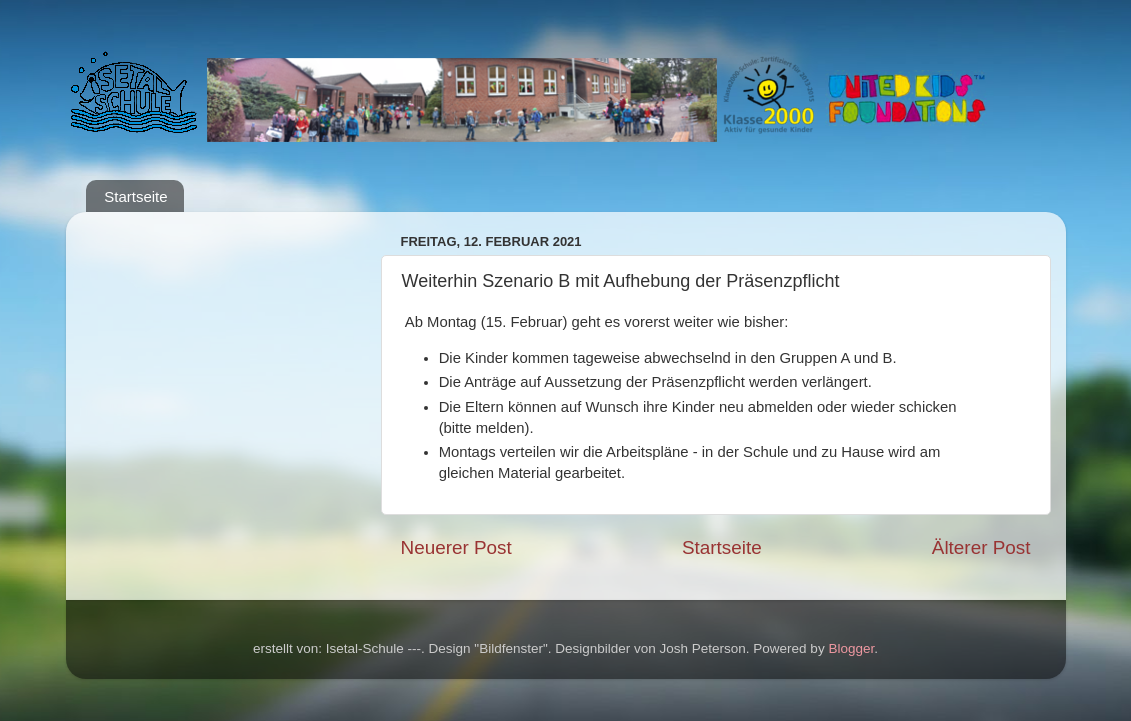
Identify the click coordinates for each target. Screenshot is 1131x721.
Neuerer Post (456, 547)
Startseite (135, 196)
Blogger (851, 648)
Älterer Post (981, 547)
